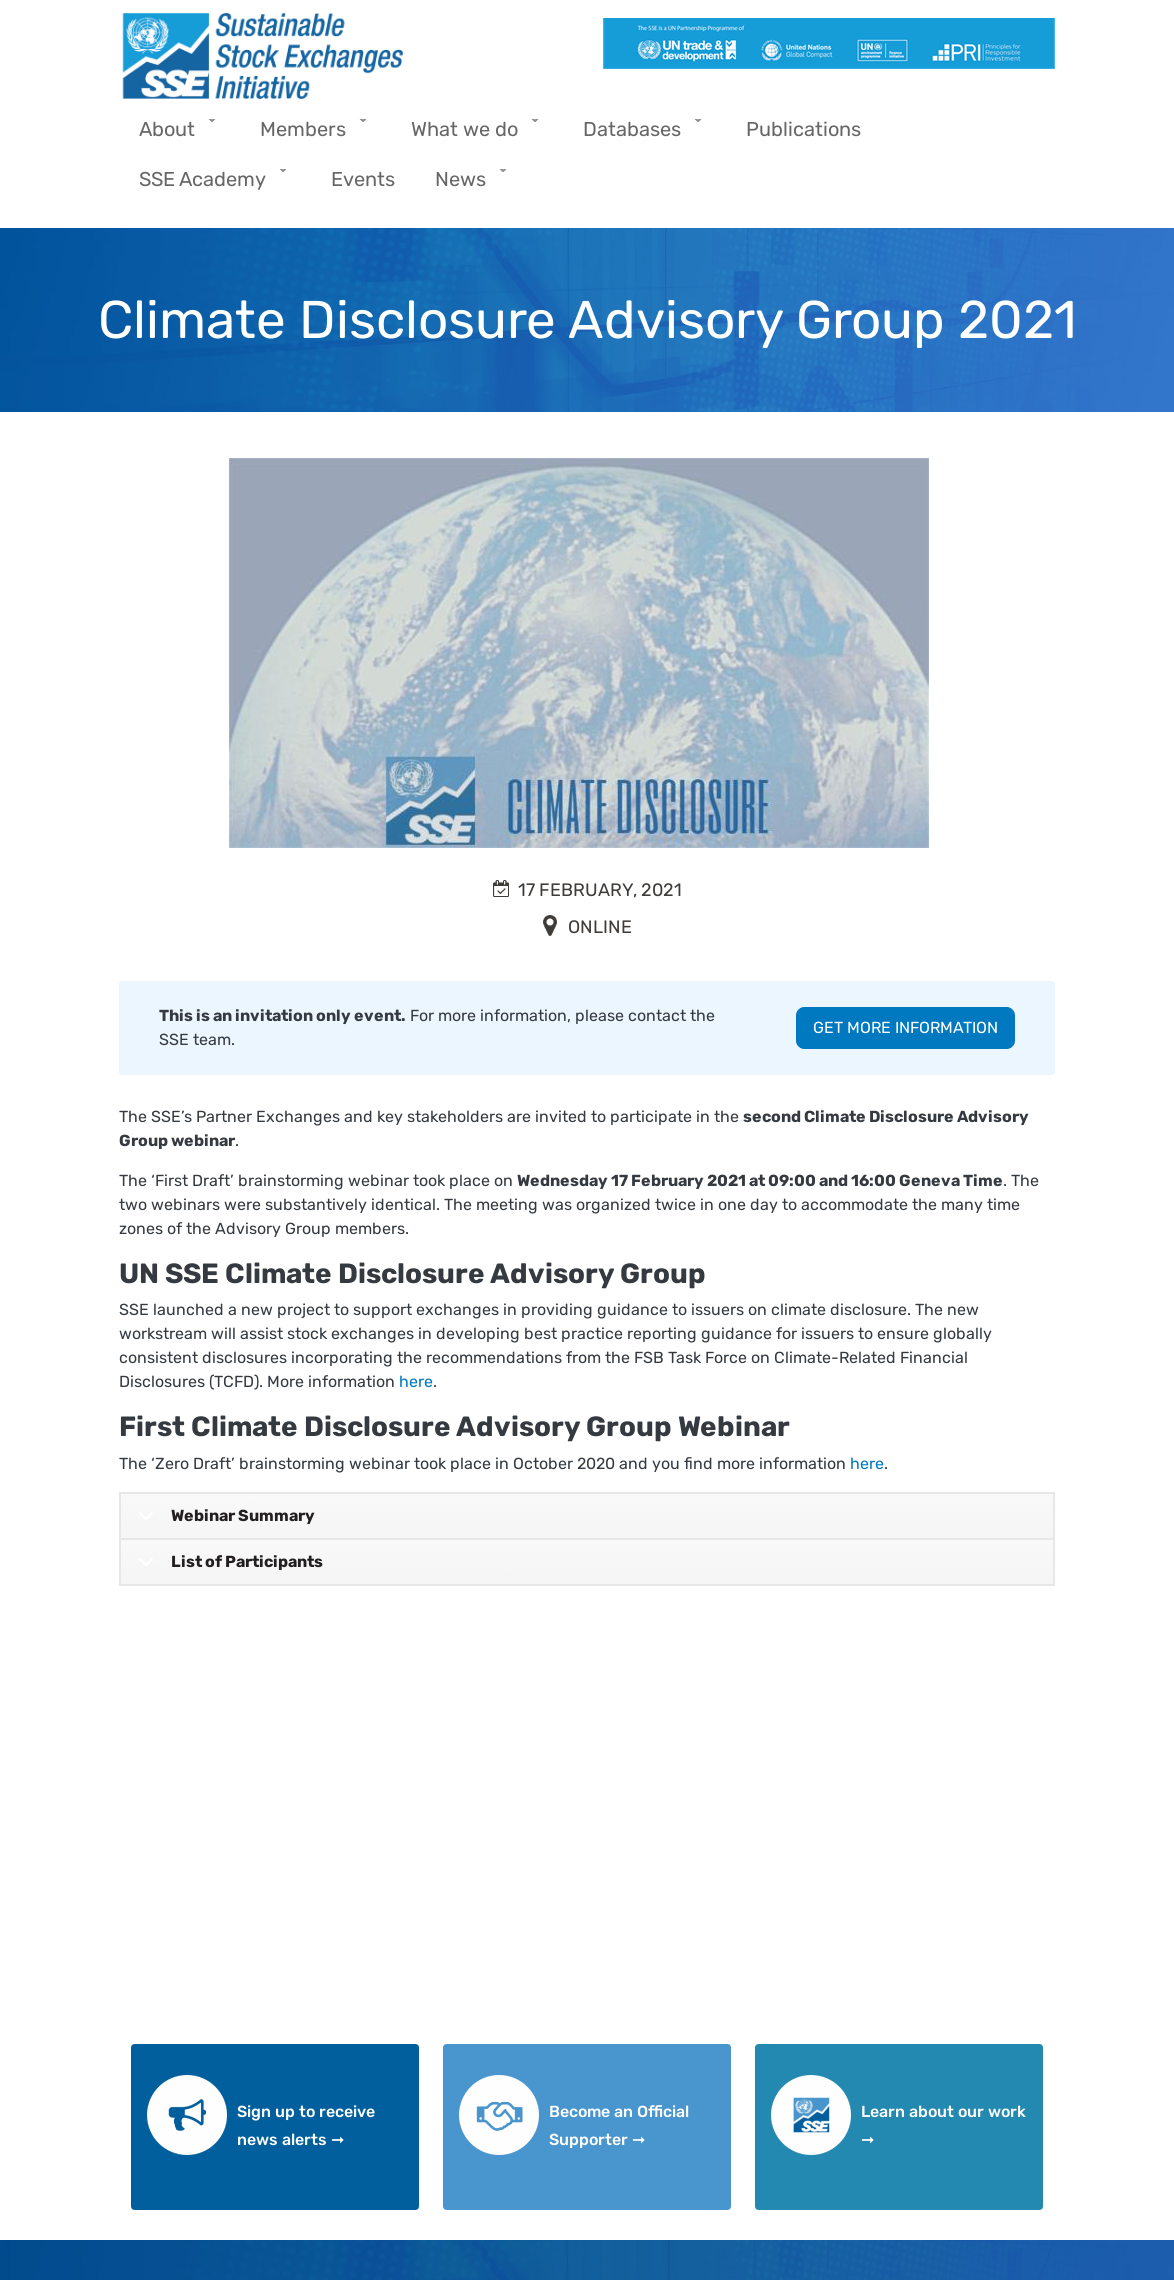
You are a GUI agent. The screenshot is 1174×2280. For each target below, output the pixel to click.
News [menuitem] (465, 185)
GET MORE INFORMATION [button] (905, 1027)
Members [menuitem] (308, 135)
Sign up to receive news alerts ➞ (306, 2126)
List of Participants (227, 1568)
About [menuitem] (172, 135)
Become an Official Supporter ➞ (619, 2126)
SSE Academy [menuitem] (207, 185)
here (416, 1381)
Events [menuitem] (363, 179)
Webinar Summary (223, 1522)
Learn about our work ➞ (943, 2126)
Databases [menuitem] (637, 135)
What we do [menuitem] (469, 135)
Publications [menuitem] (803, 129)
